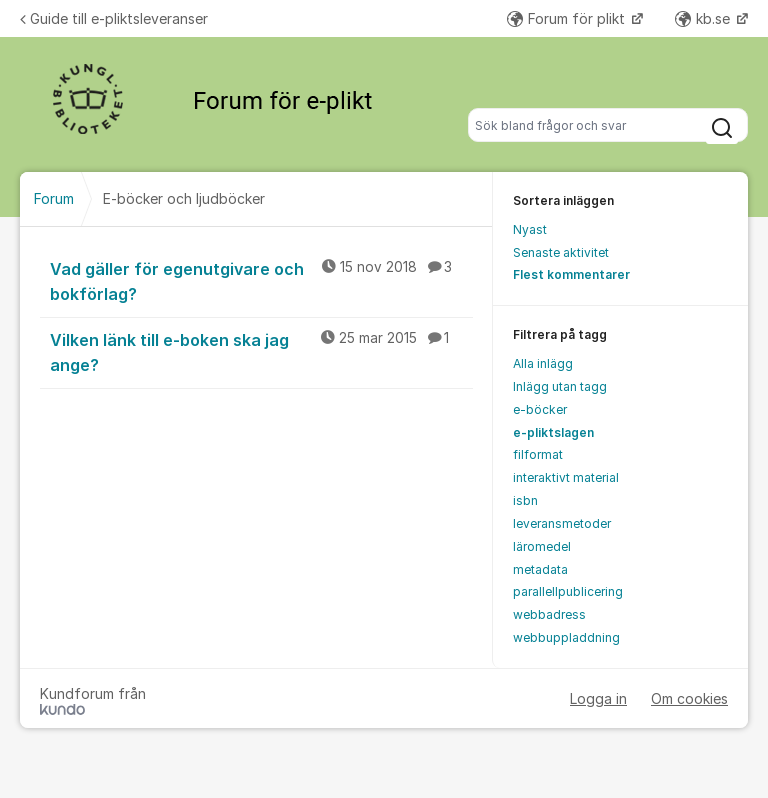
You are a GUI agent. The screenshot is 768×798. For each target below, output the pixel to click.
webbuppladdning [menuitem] (566, 637)
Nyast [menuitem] (530, 229)
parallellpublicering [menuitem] (568, 591)
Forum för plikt (568, 18)
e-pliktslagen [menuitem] (553, 432)
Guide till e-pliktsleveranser (114, 18)
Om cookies (689, 698)
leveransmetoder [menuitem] (562, 523)
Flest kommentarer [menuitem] (571, 274)
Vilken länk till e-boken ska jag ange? (261, 351)
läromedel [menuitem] (542, 546)
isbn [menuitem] (525, 500)
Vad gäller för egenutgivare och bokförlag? (261, 280)
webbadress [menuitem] (549, 614)
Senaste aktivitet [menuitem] (561, 252)
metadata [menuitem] (540, 569)
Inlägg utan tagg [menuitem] (560, 386)
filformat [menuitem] (538, 454)
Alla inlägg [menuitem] (543, 363)
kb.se (704, 18)
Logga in (598, 698)
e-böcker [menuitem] (540, 409)
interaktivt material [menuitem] (566, 477)
